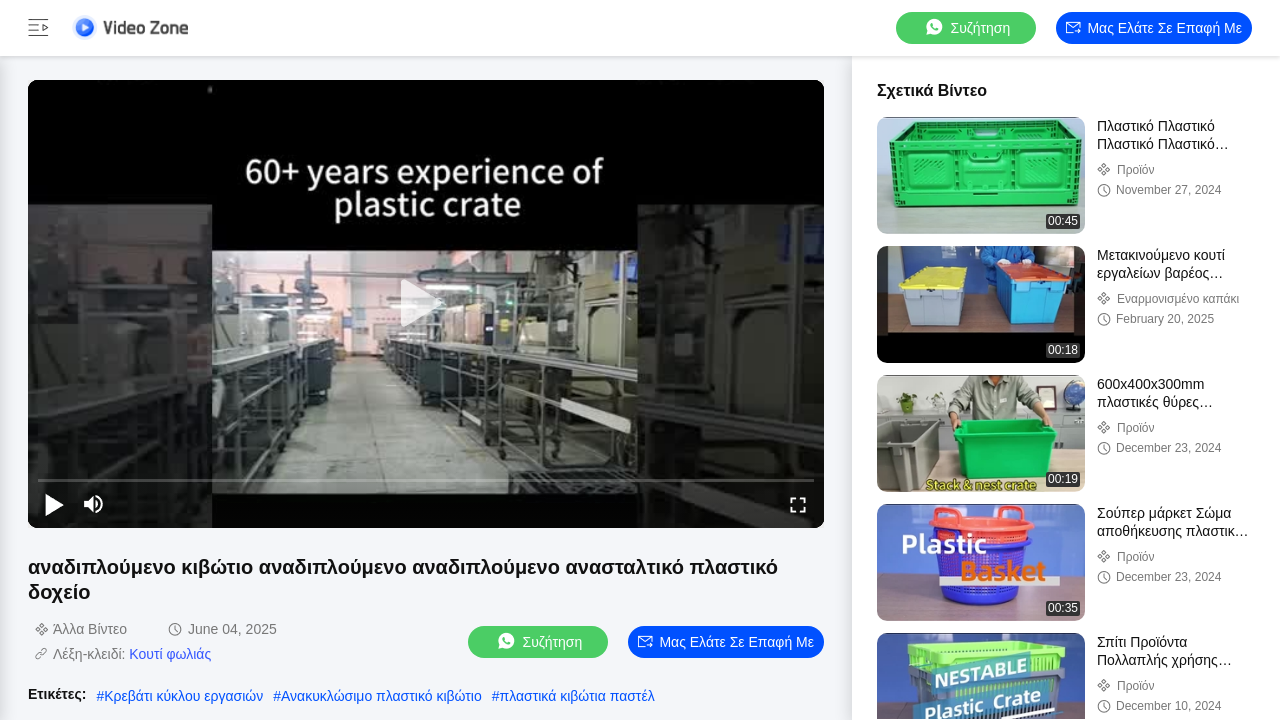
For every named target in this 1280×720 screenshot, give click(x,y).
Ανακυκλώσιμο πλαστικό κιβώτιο (381, 696)
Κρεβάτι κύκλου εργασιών (183, 696)
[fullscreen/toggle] (798, 504)
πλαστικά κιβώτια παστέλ (577, 696)
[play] (426, 304)
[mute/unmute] (94, 504)
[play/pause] (54, 504)
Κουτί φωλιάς (170, 654)
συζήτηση (967, 27)
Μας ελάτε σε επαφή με (1154, 28)
